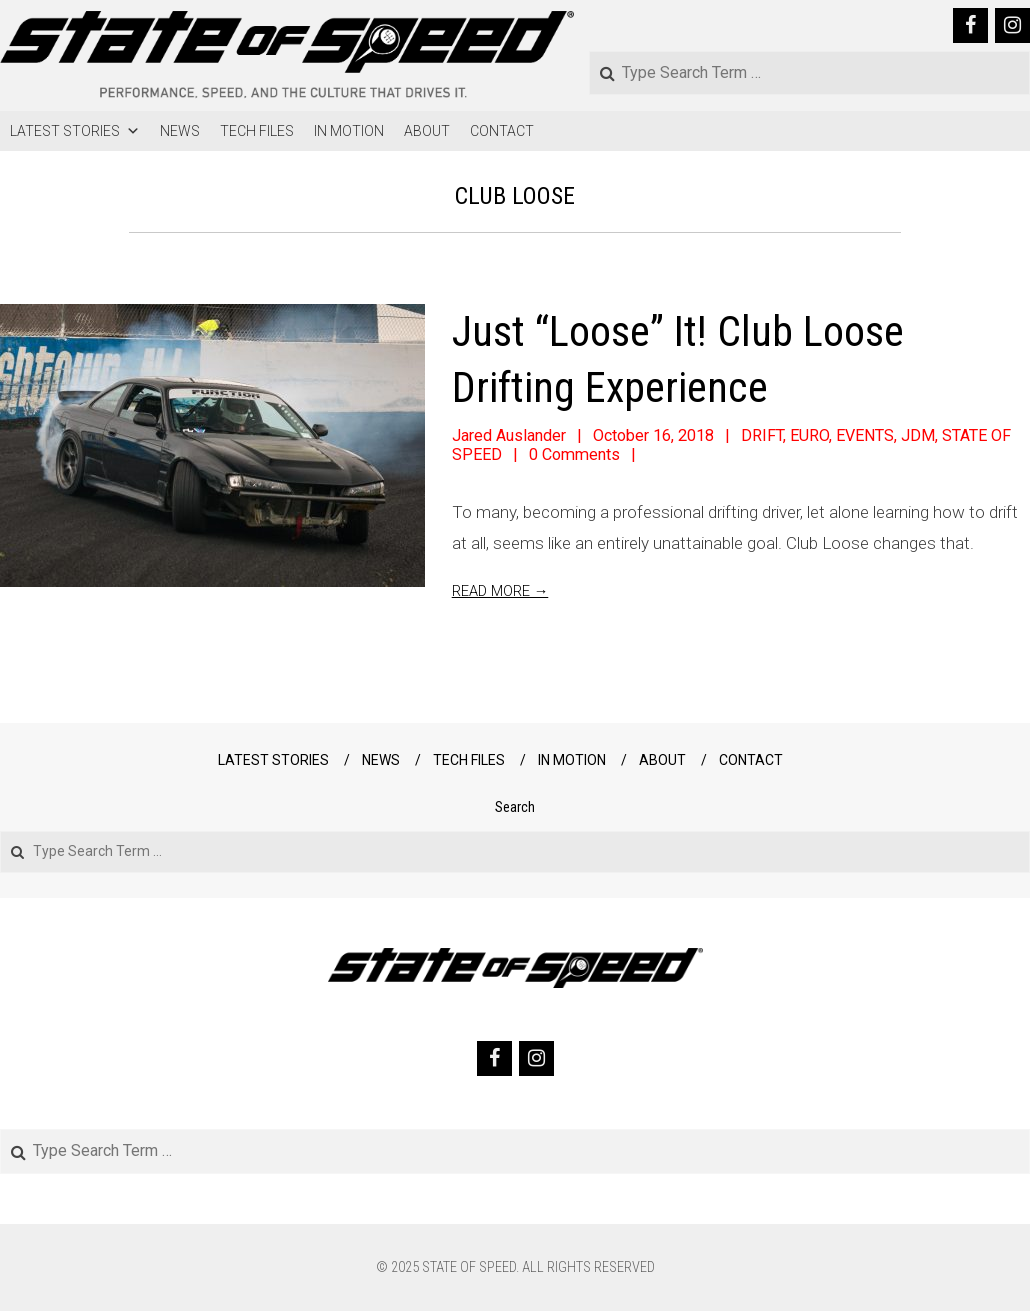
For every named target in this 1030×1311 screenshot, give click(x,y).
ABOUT (427, 131)
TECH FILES (257, 131)
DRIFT (762, 435)
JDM (918, 435)
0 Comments (574, 454)
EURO (809, 435)
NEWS (180, 131)
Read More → (500, 591)
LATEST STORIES (75, 131)
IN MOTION (349, 131)
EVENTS (865, 435)
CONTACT (502, 131)
